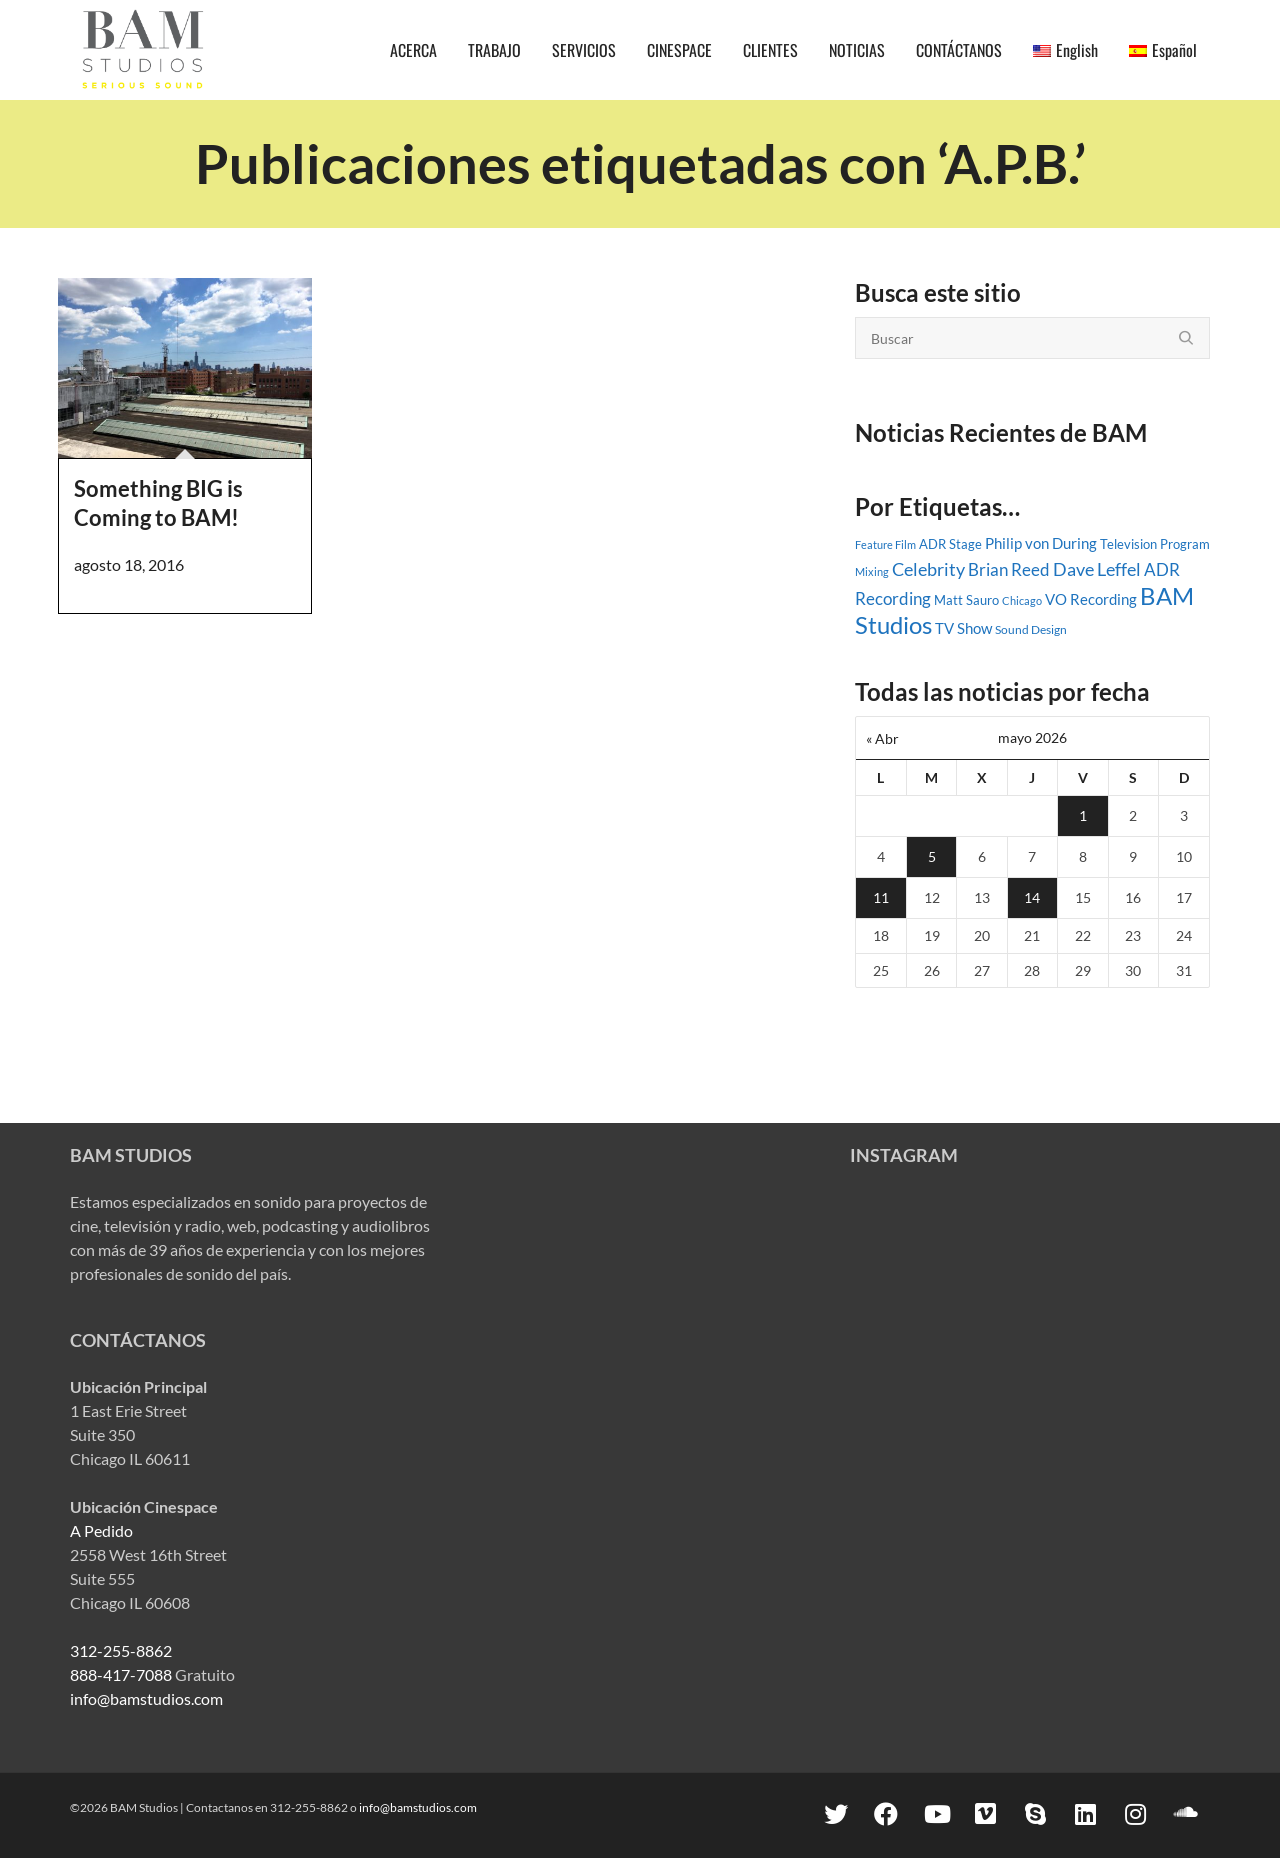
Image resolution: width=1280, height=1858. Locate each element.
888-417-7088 (121, 1674)
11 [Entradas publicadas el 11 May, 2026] (881, 897)
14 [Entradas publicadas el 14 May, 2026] (1032, 897)
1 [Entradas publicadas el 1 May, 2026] (1083, 815)
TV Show (963, 628)
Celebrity (928, 569)
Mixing (872, 571)
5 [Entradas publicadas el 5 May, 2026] (932, 856)
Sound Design (1031, 629)
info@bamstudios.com (146, 1698)
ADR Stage (950, 544)
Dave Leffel (1097, 569)
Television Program (1155, 544)
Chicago (1022, 600)
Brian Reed (1009, 570)
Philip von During (1041, 543)
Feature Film (885, 544)
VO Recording (1091, 599)
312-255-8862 (121, 1650)
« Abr (882, 738)
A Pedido (101, 1530)
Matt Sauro (966, 600)
